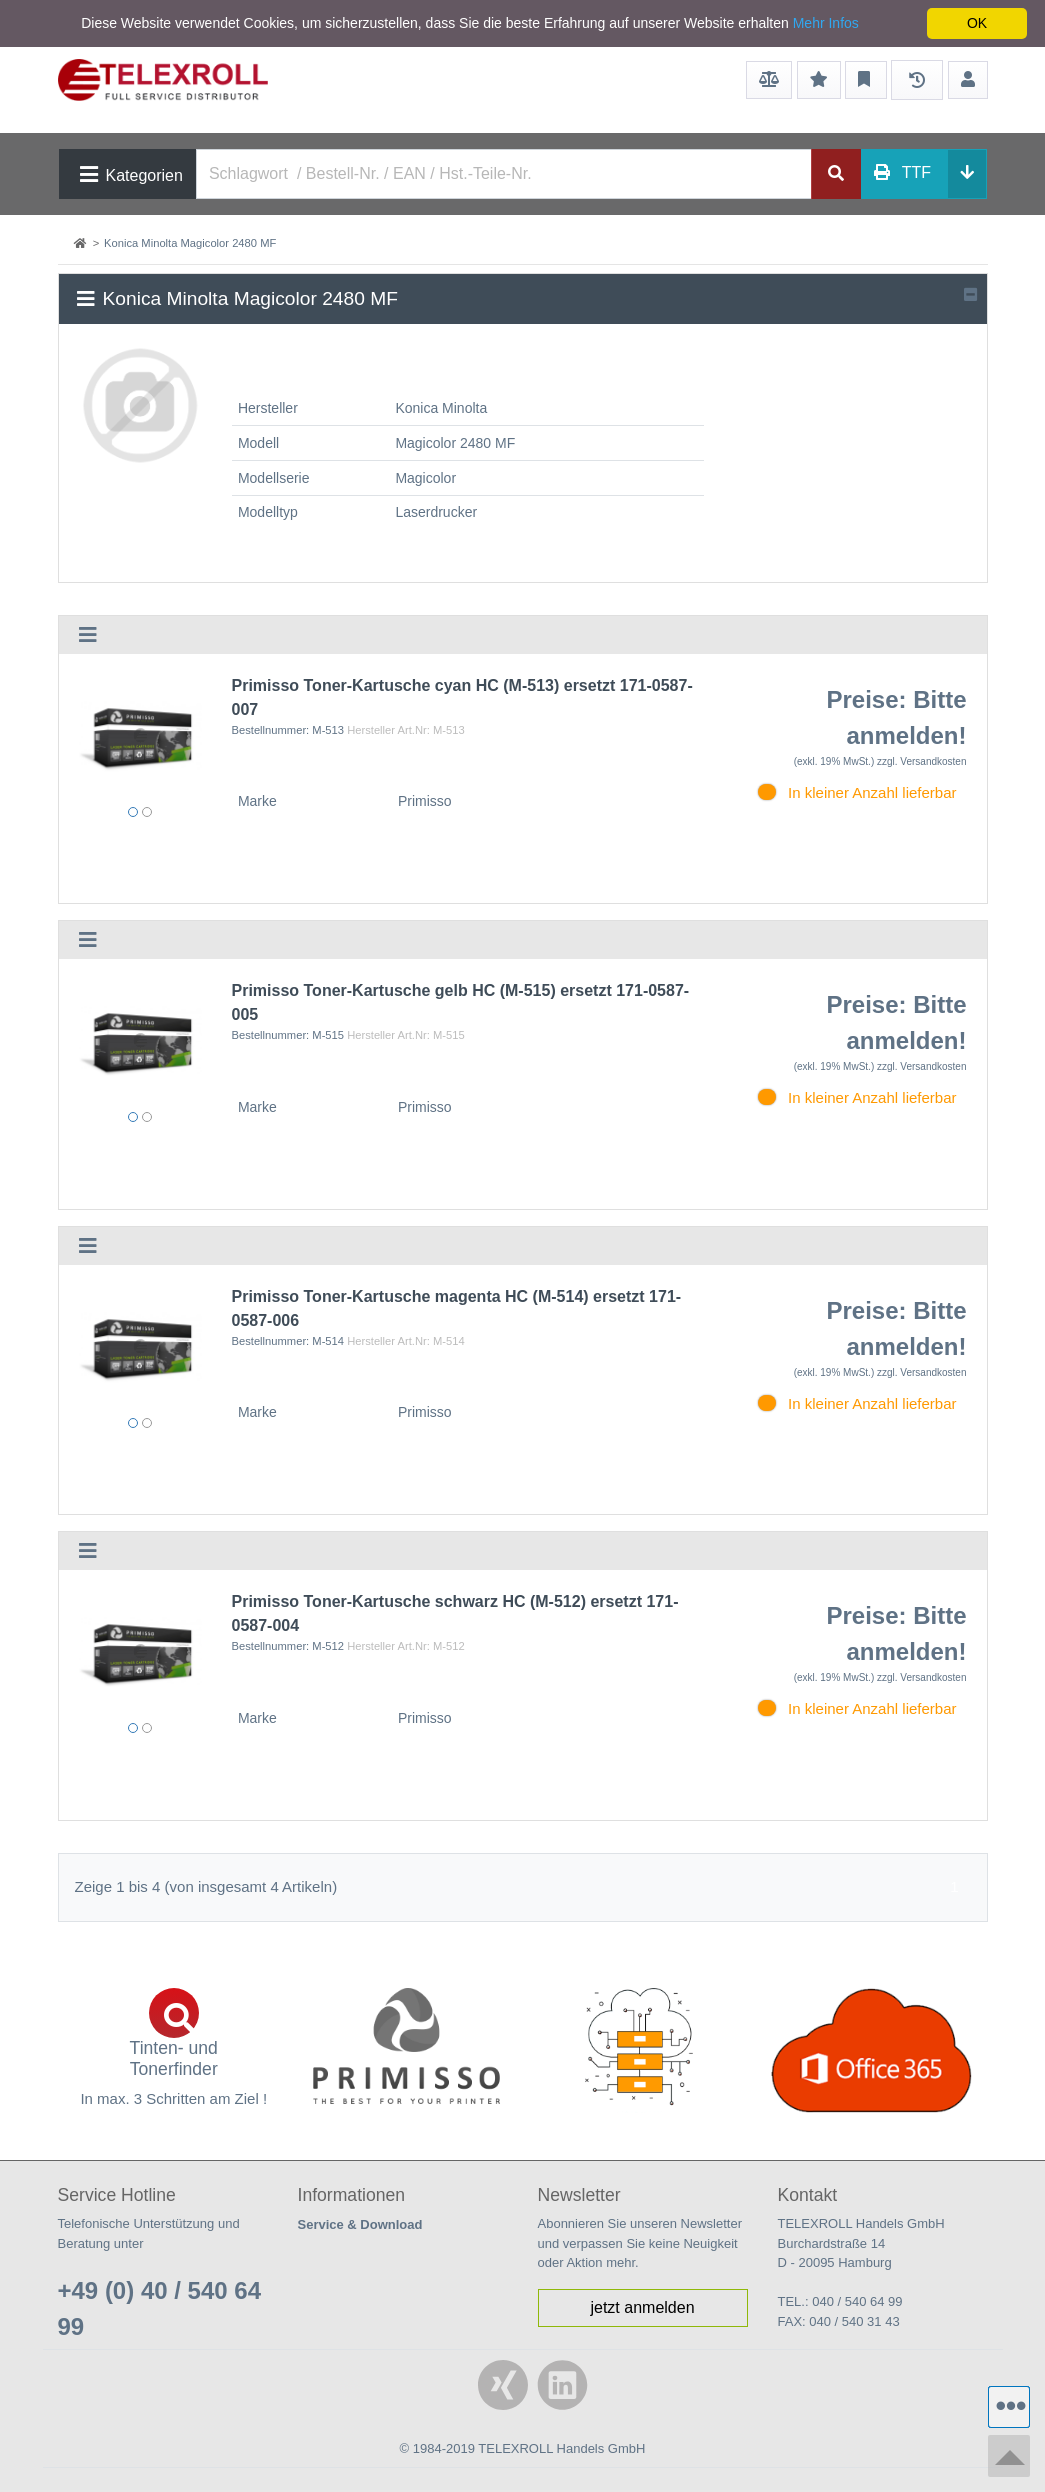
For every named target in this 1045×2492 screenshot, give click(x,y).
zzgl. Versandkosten (922, 761)
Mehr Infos (826, 23)
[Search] (504, 174)
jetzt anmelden (642, 2307)
